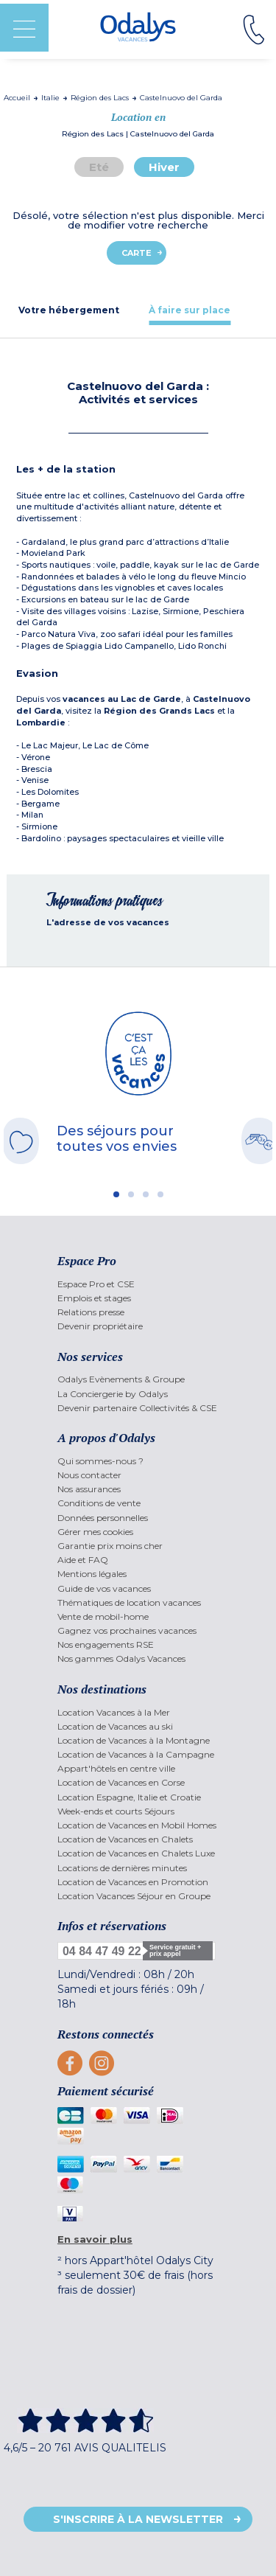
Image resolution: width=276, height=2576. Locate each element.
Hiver (164, 167)
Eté (99, 167)
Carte (136, 253)
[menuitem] (138, 1284)
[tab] (69, 310)
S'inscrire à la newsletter (138, 2519)
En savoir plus (94, 2239)
